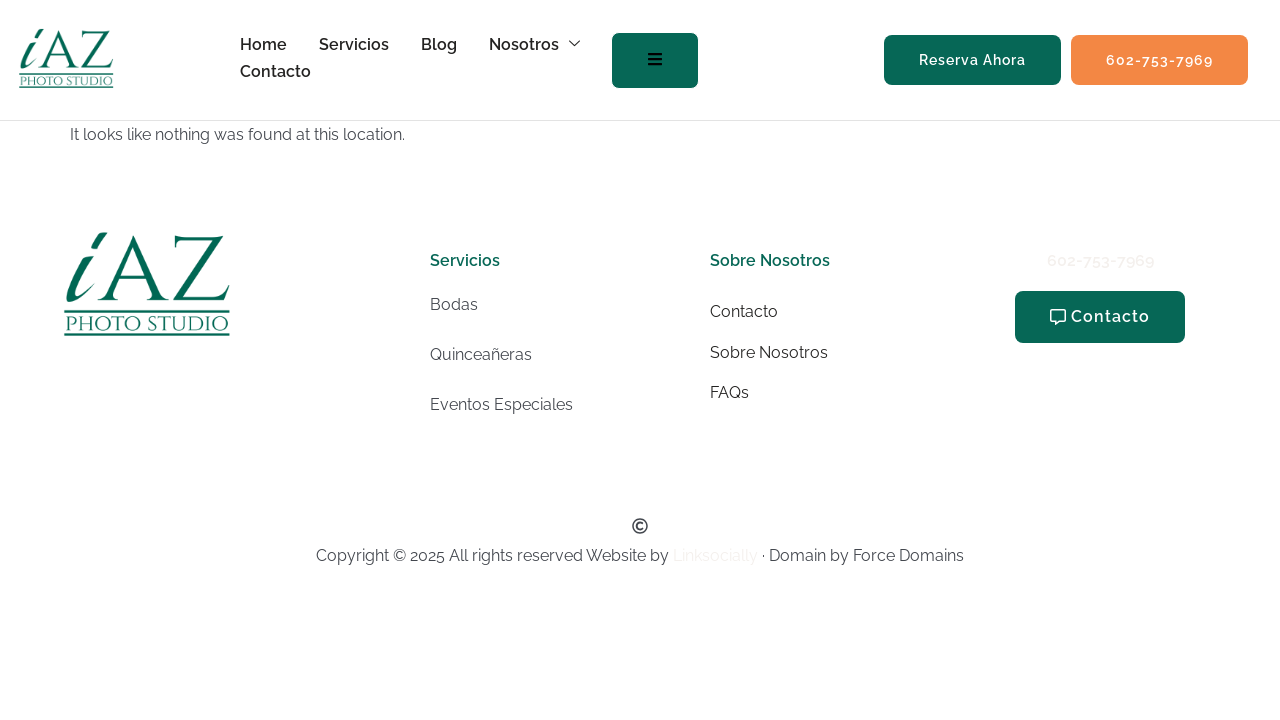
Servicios (354, 44)
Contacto (275, 71)
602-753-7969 (1100, 260)
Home (263, 44)
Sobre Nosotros (769, 352)
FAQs (729, 392)
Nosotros (534, 45)
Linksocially (715, 555)
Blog (439, 44)
